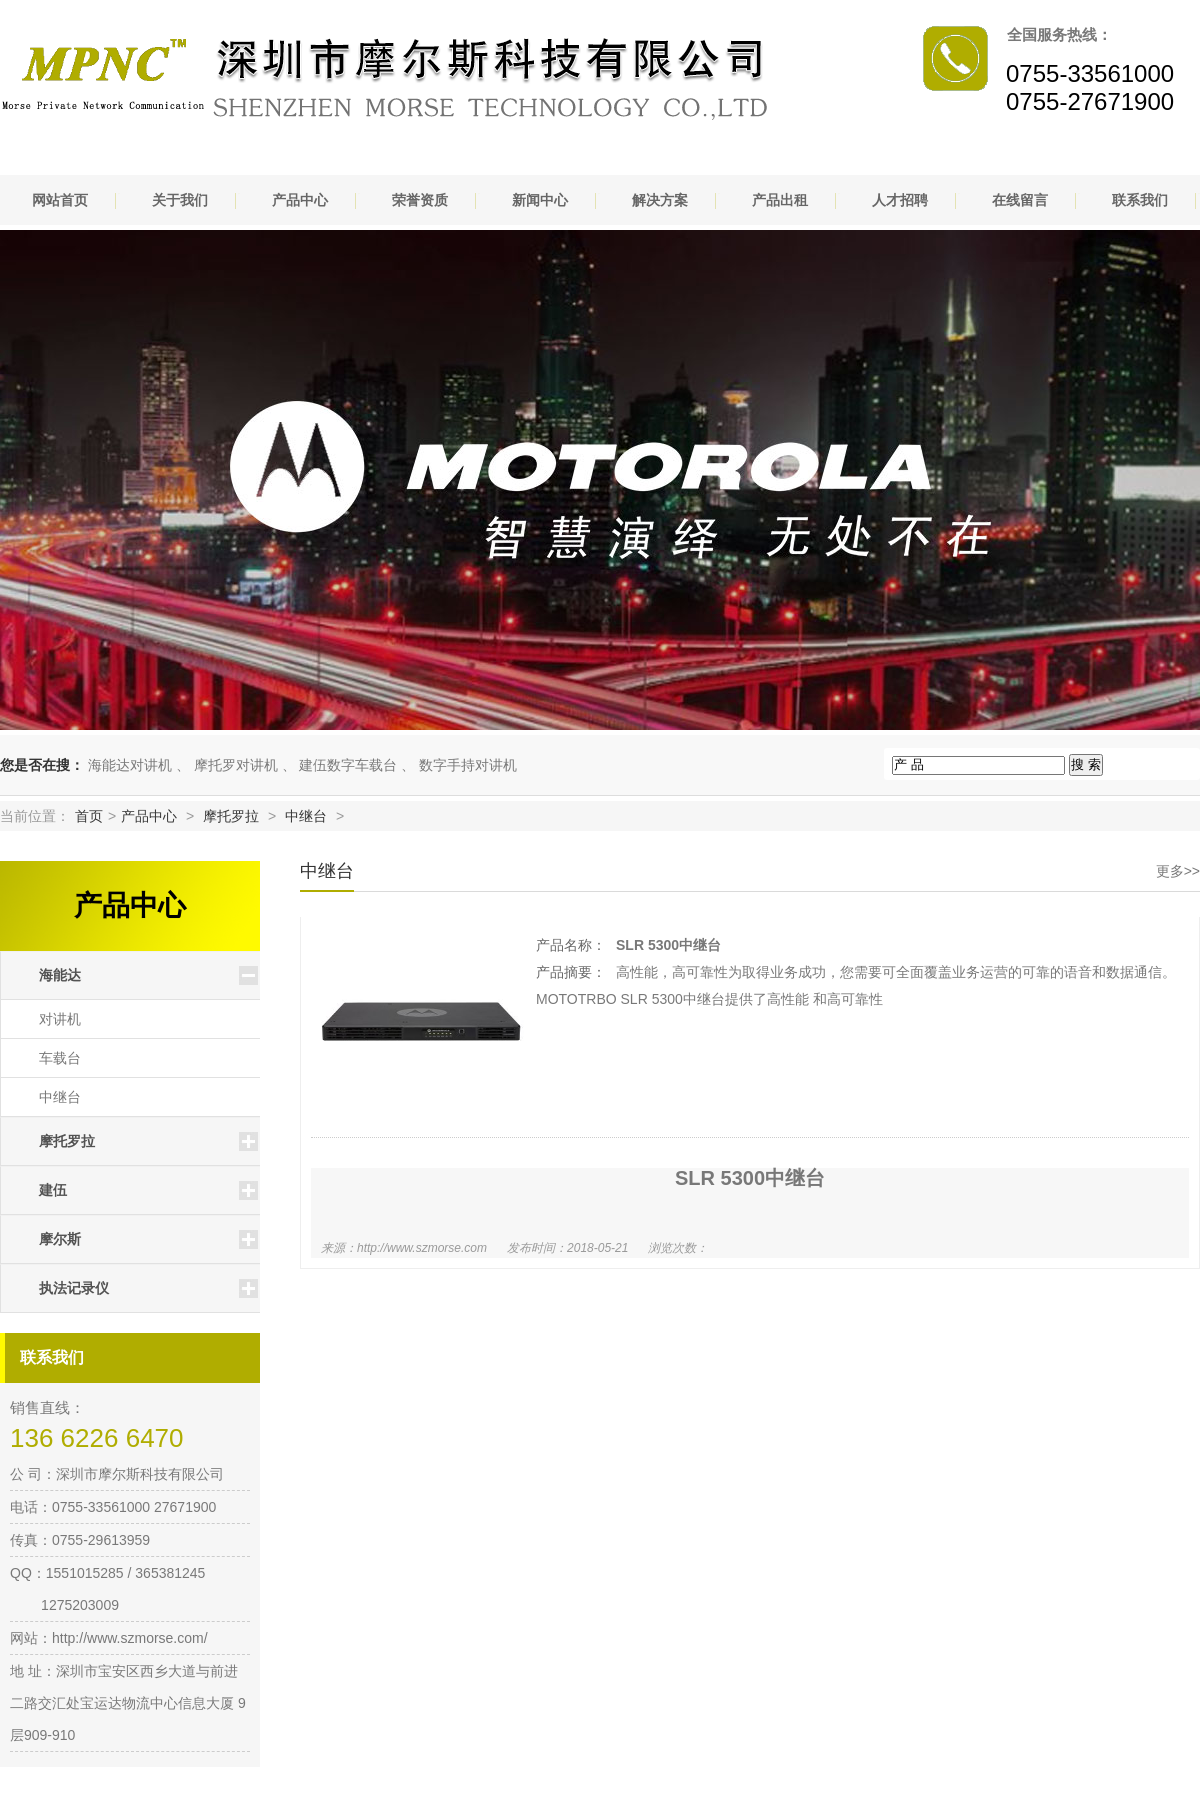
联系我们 (1140, 200)
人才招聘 (900, 200)
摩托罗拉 (231, 816)
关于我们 (180, 200)
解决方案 (660, 200)
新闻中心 (540, 200)
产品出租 (780, 200)
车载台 (60, 1058)
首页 (89, 816)
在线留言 (1020, 200)
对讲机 (60, 1019)
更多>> (1178, 871)
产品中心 (300, 200)
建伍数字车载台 (348, 765)
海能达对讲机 (130, 765)
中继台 (306, 816)
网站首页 (60, 200)
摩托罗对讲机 (236, 765)
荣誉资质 (420, 200)
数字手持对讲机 (468, 765)
